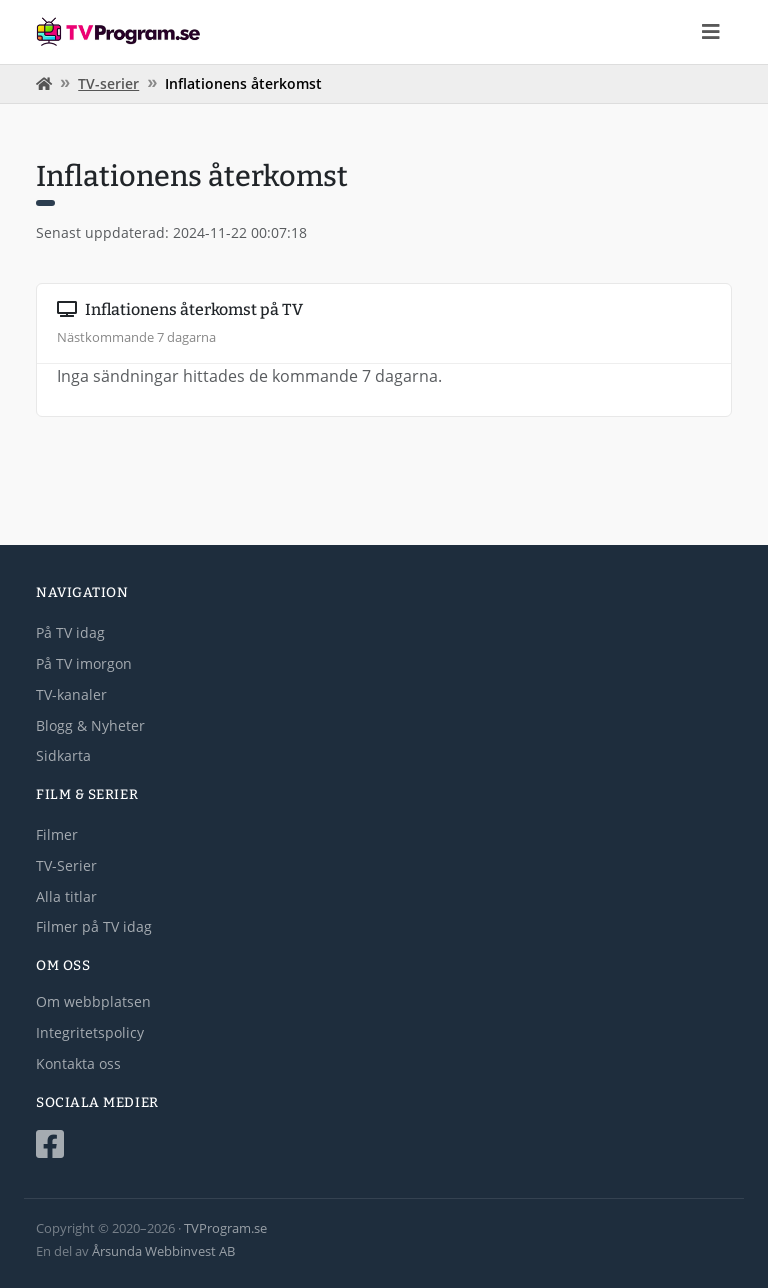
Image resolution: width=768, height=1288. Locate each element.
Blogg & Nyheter (90, 725)
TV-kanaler (71, 694)
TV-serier (108, 83)
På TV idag (70, 632)
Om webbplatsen (93, 1001)
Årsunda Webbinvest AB (163, 1251)
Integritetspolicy (90, 1032)
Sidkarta (63, 755)
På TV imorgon (84, 663)
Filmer (57, 834)
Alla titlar (66, 896)
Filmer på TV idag (94, 926)
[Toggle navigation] (711, 32)
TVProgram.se (225, 1228)
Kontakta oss (78, 1063)
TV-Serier (66, 865)
